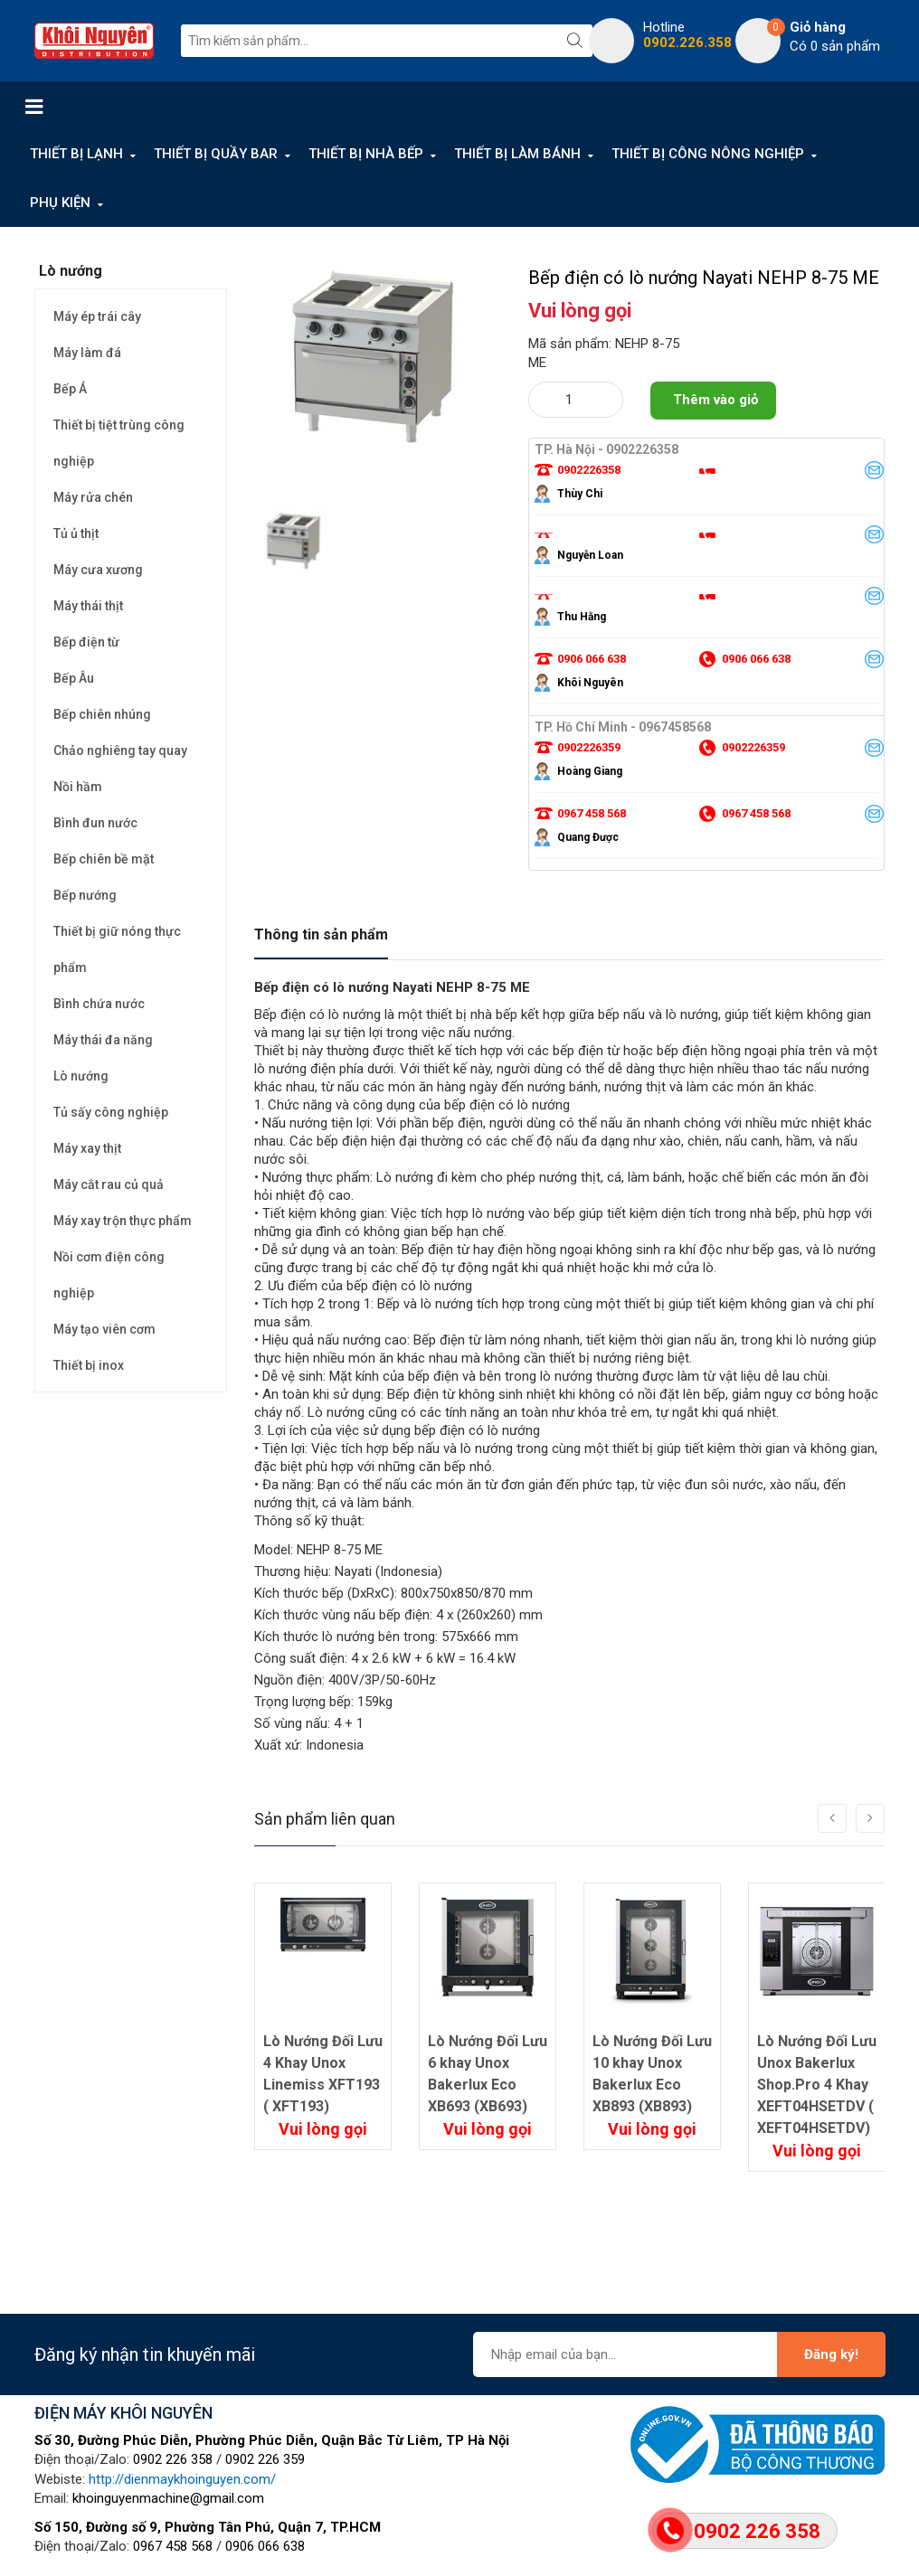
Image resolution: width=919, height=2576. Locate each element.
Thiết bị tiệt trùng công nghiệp (119, 443)
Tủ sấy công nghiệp (110, 1112)
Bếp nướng (85, 895)
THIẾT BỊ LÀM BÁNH (517, 154)
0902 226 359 (265, 2459)
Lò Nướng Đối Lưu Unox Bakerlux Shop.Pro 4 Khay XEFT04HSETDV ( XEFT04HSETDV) (816, 2085)
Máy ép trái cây (97, 316)
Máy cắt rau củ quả (108, 1184)
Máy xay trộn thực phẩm (122, 1220)
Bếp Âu (73, 678)
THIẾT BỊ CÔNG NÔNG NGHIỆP (707, 154)
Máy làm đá (87, 352)
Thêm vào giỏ (715, 400)
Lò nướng (81, 1076)
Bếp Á (70, 389)
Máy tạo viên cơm (104, 1329)
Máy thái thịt (88, 606)
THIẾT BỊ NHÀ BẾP (365, 154)
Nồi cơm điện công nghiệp (109, 1275)
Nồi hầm (77, 786)
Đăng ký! (831, 2354)
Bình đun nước (95, 823)
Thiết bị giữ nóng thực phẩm (117, 949)
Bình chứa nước (99, 1003)
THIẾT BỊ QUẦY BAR (216, 154)
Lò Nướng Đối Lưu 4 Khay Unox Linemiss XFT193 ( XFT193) (323, 2074)
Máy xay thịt (87, 1148)
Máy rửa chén (93, 497)
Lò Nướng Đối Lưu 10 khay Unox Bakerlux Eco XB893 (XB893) (652, 2074)
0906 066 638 (265, 2546)
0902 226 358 (173, 2459)
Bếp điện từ (86, 642)
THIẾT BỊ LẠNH (76, 154)
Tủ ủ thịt (76, 533)
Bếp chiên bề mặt (103, 859)
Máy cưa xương (98, 569)
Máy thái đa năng (103, 1040)
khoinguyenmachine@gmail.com (168, 2498)
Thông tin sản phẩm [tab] (321, 934)
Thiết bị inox (88, 1365)
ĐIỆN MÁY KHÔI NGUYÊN (123, 2412)
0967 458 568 (173, 2546)
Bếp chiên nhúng (102, 714)
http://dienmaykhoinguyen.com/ (182, 2479)
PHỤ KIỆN (60, 202)
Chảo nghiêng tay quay (120, 750)
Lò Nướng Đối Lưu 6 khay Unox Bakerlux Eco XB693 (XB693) (487, 2074)
